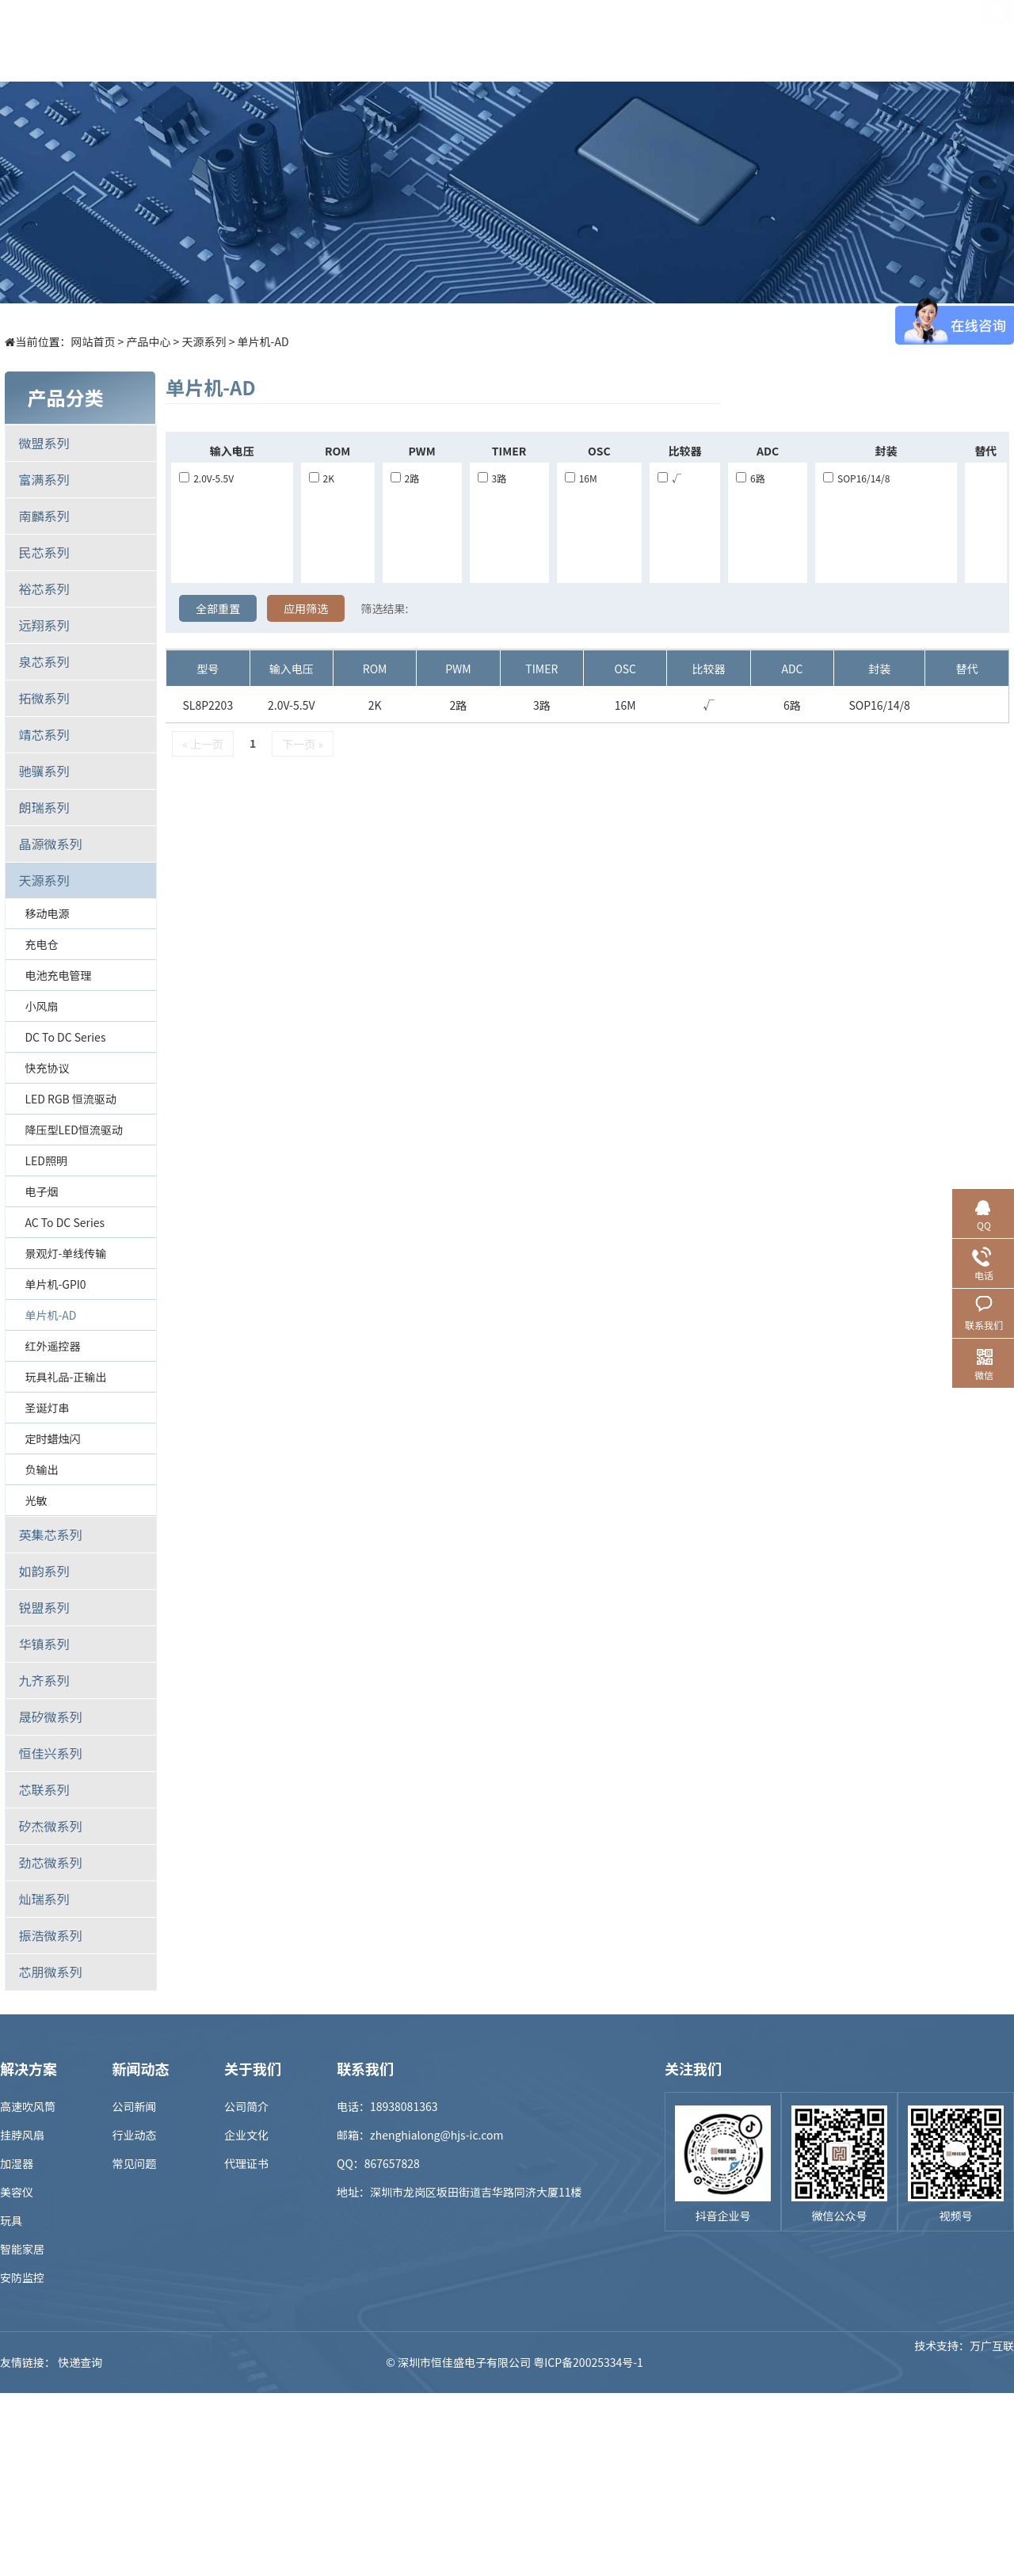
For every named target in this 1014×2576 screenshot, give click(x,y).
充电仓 (41, 944)
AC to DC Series (65, 1222)
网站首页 (93, 341)
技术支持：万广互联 (964, 2362)
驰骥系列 (43, 770)
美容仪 (16, 2192)
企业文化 (246, 2135)
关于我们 (781, 40)
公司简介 (246, 2106)
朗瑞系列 (43, 807)
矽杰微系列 (50, 1825)
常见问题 (134, 2163)
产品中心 (346, 40)
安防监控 (22, 2277)
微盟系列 (43, 442)
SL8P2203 (208, 705)
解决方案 (433, 40)
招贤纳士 (694, 40)
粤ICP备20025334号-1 (588, 2362)
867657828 (392, 2163)
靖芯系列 (43, 734)
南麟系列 (43, 515)
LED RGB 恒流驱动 (70, 1099)
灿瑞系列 (43, 1898)
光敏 (36, 1500)
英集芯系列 (50, 1534)
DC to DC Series (65, 1037)
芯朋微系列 (50, 1971)
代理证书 (246, 2163)
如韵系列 (43, 1570)
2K (321, 478)
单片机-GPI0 (55, 1284)
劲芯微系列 (50, 1862)
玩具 (11, 2220)
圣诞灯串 (47, 1408)
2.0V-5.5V (206, 478)
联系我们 (869, 40)
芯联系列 (43, 1789)
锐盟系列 (43, 1607)
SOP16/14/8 (856, 478)
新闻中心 (607, 40)
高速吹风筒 (27, 2106)
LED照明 (46, 1160)
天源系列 (204, 341)
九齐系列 (43, 1680)
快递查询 (80, 2362)
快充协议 (47, 1068)
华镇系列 (43, 1643)
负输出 (41, 1469)
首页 (259, 40)
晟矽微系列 (50, 1716)
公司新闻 (134, 2106)
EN (998, 40)
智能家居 (22, 2249)
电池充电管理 (58, 975)
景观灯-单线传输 (65, 1253)
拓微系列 (43, 697)
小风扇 (41, 1006)
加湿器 (16, 2163)
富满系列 (43, 479)
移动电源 (47, 913)
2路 (405, 478)
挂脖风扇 (22, 2135)
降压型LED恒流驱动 (73, 1129)
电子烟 (41, 1191)
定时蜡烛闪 (52, 1438)
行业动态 (134, 2135)
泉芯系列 (43, 661)
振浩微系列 (50, 1935)
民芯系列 (43, 552)
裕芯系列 (43, 588)
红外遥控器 (52, 1346)
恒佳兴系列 (50, 1752)
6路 (750, 478)
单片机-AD (263, 341)
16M (581, 478)
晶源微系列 (50, 843)
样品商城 (520, 40)
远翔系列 (43, 624)
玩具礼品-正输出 (65, 1377)
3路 (492, 478)
